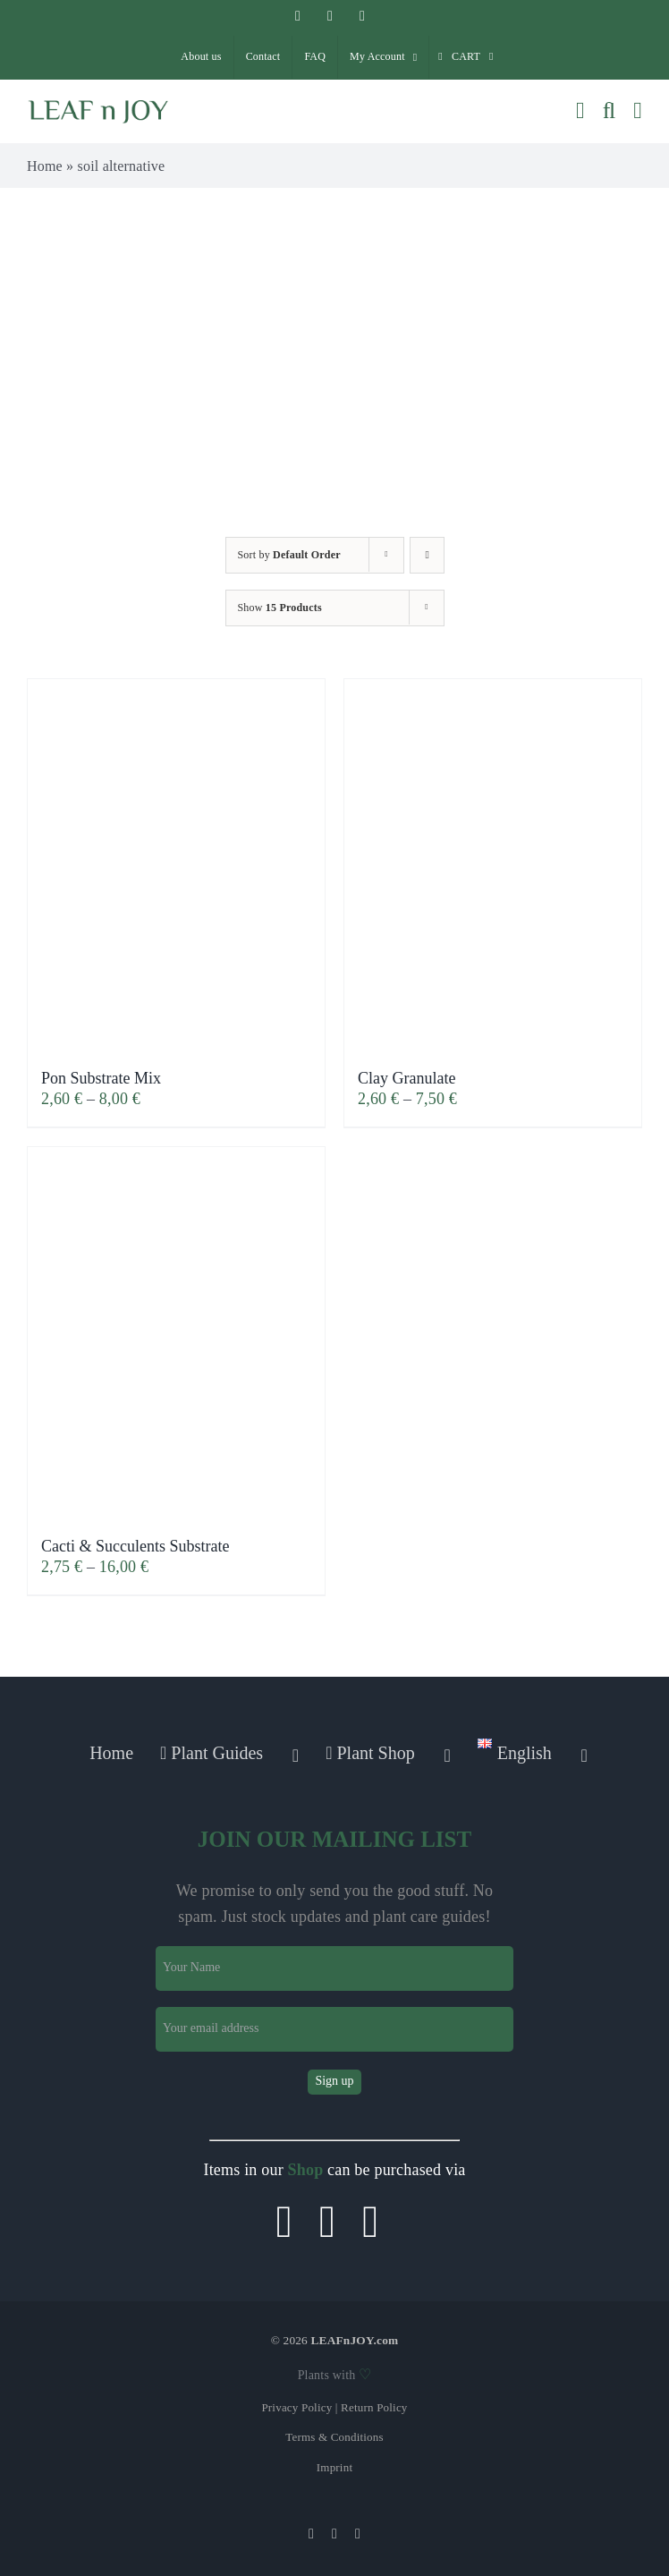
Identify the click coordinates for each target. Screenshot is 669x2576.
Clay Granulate (406, 1078)
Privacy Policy (296, 2407)
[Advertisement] (334, 322)
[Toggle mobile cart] (580, 111)
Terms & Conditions (334, 2437)
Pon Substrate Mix (101, 1078)
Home (45, 166)
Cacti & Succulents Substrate (135, 1546)
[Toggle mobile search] (609, 111)
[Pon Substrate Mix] (176, 864)
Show (280, 607)
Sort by (289, 554)
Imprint (334, 2467)
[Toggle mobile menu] (637, 111)
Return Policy (374, 2407)
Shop (306, 2170)
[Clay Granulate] (492, 864)
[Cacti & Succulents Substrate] (176, 1332)
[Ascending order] (427, 555)
